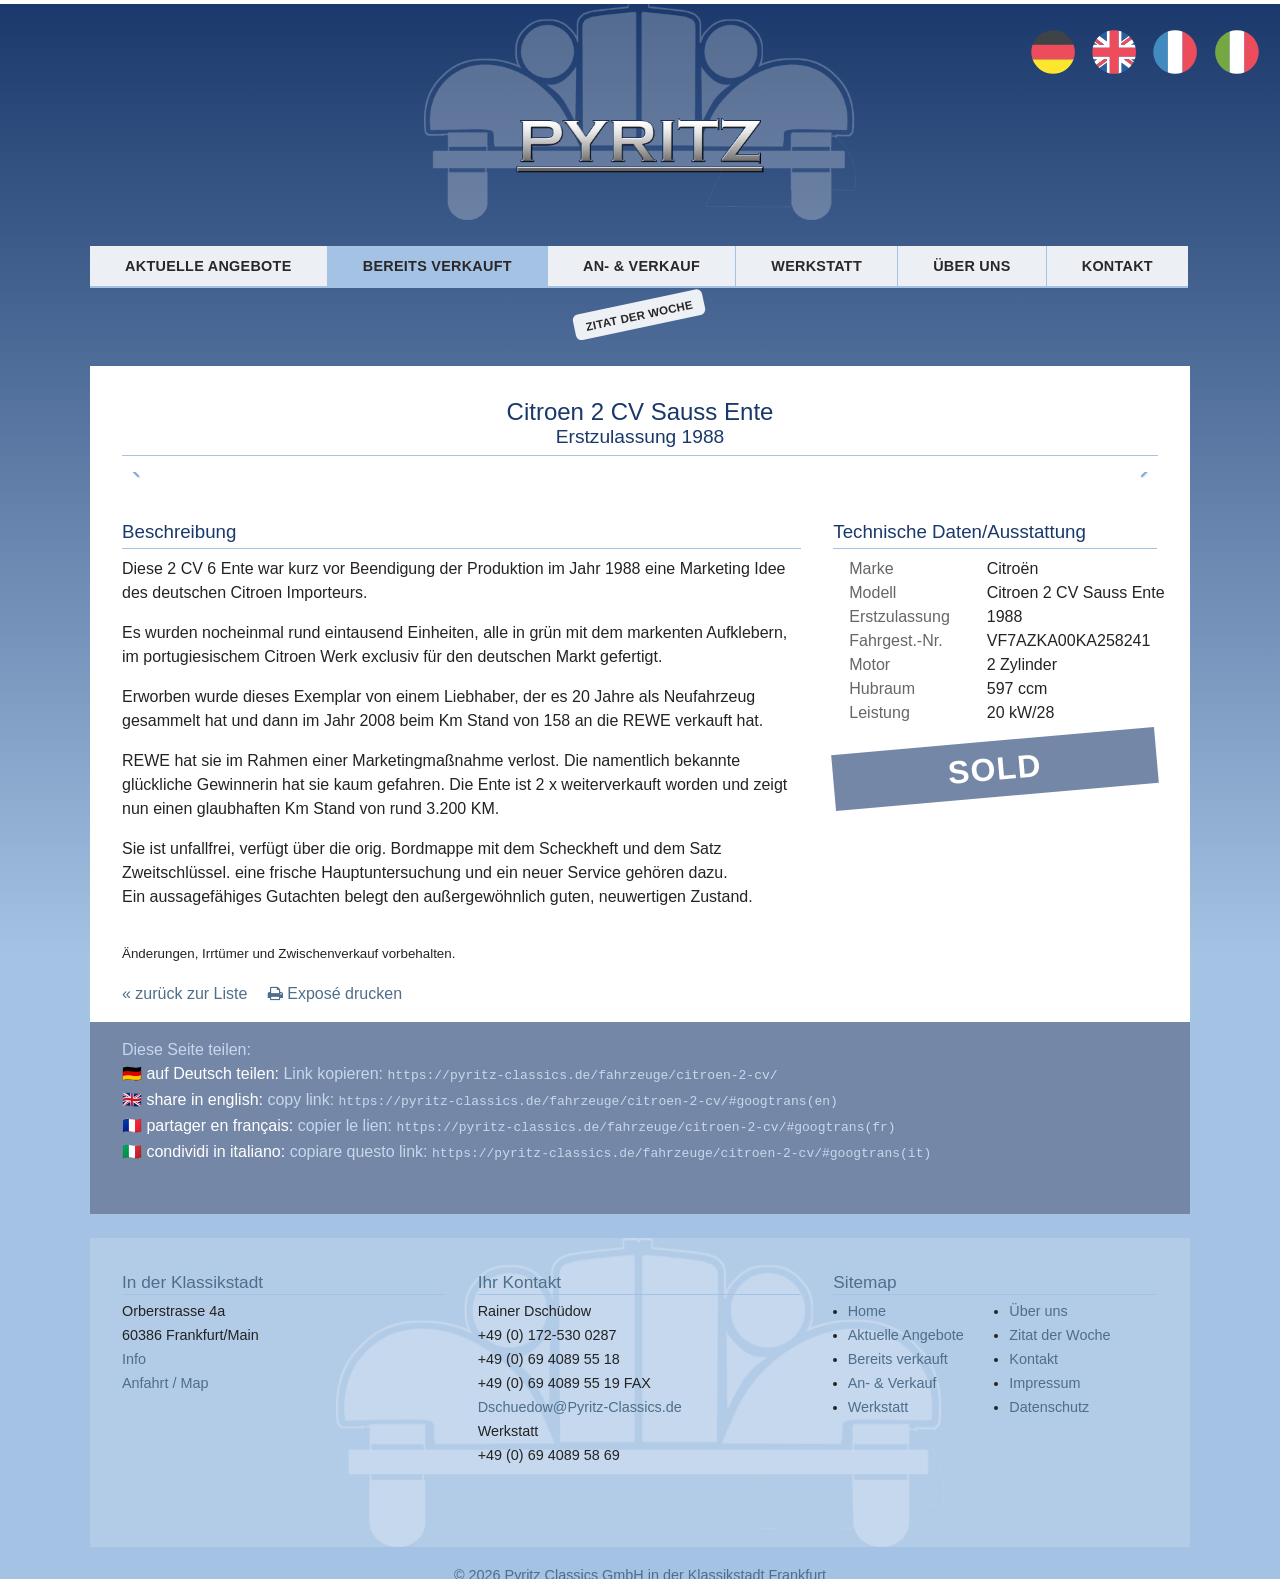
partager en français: (219, 1121)
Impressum (1044, 1375)
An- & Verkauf (641, 266)
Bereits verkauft (437, 266)
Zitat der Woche (639, 315)
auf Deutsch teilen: (212, 1073)
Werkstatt (816, 266)
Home (867, 1303)
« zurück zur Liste (184, 993)
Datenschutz (1049, 1399)
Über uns (971, 266)
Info (134, 1351)
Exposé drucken (335, 993)
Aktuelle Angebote (208, 266)
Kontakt (1117, 266)
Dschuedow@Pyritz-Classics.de (580, 1399)
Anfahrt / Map (165, 1375)
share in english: (204, 1097)
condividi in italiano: (215, 1145)
